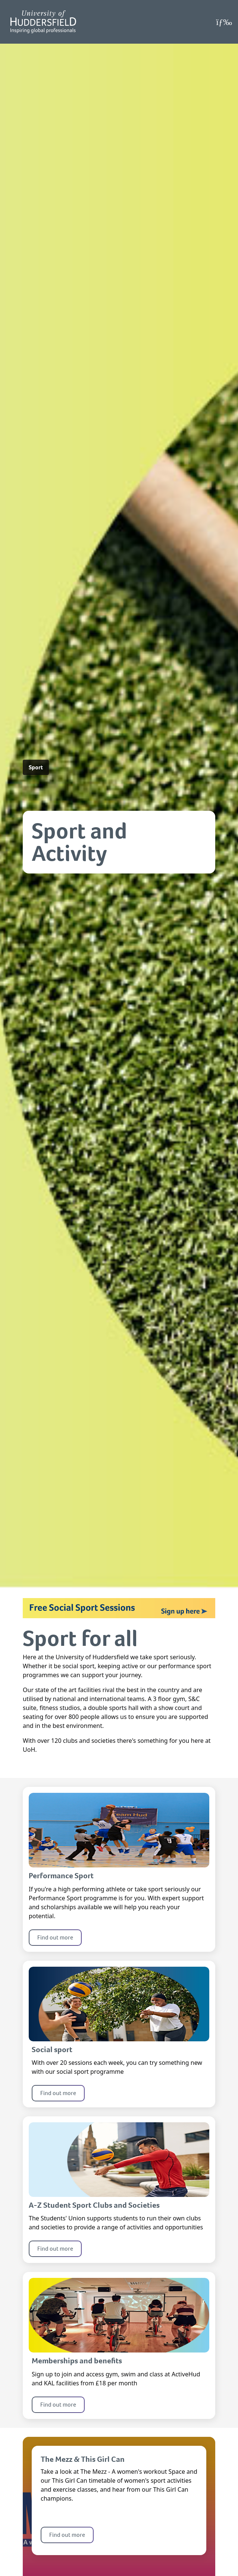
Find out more (55, 1937)
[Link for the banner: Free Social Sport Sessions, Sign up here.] (119, 1607)
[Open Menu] (224, 22)
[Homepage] (43, 22)
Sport (36, 767)
